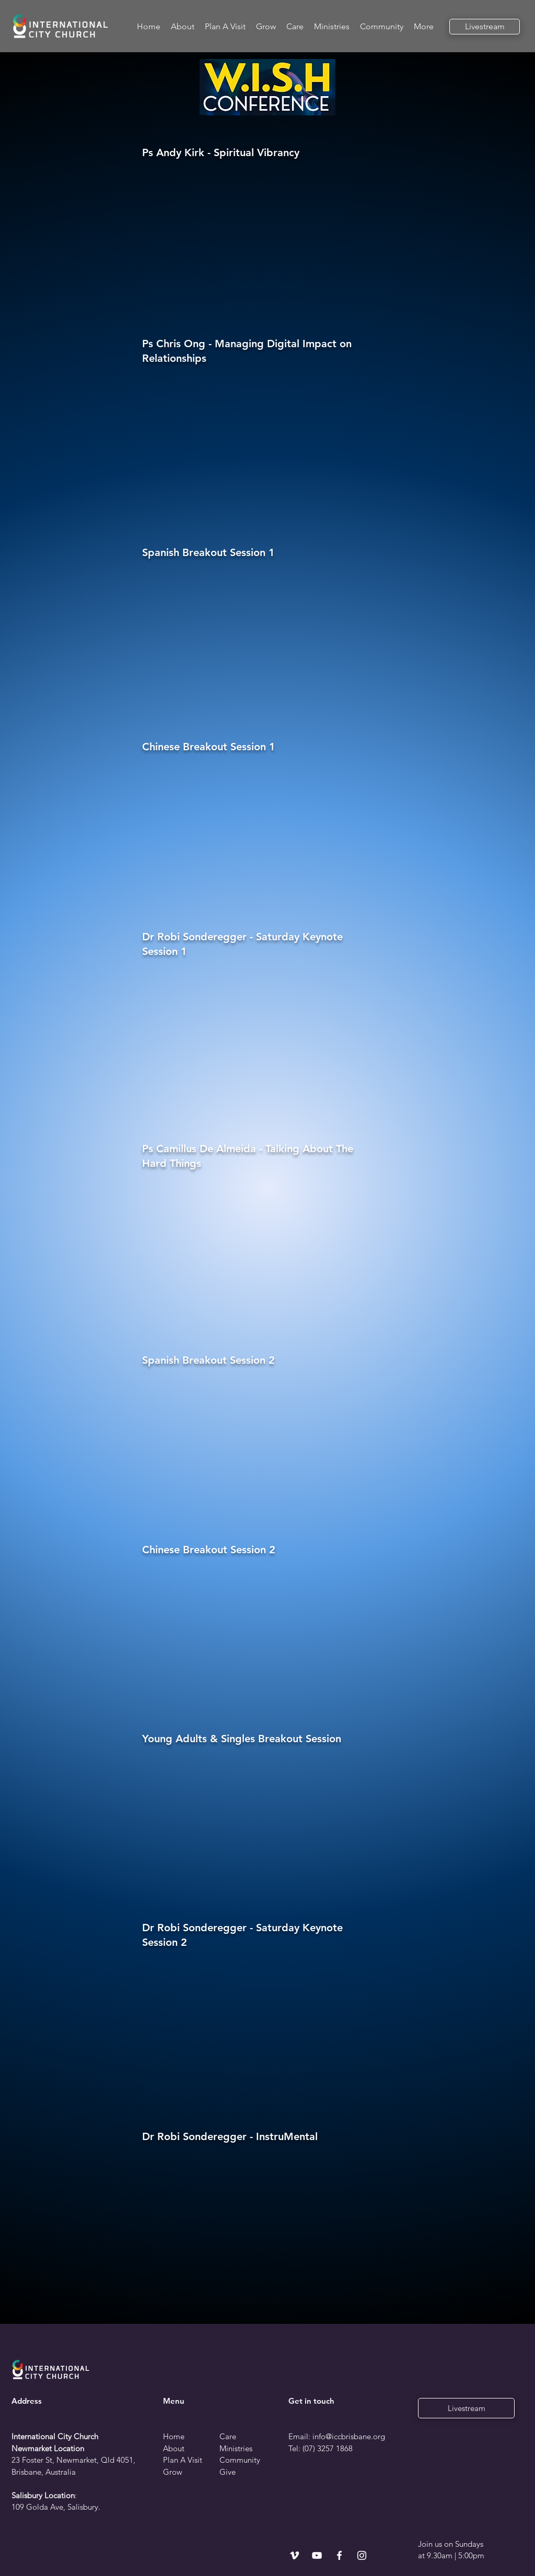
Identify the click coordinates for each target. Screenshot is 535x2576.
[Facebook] (339, 2555)
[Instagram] (362, 2555)
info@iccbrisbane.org (348, 2436)
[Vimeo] (294, 2555)
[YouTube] (317, 2555)
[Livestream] (484, 26)
